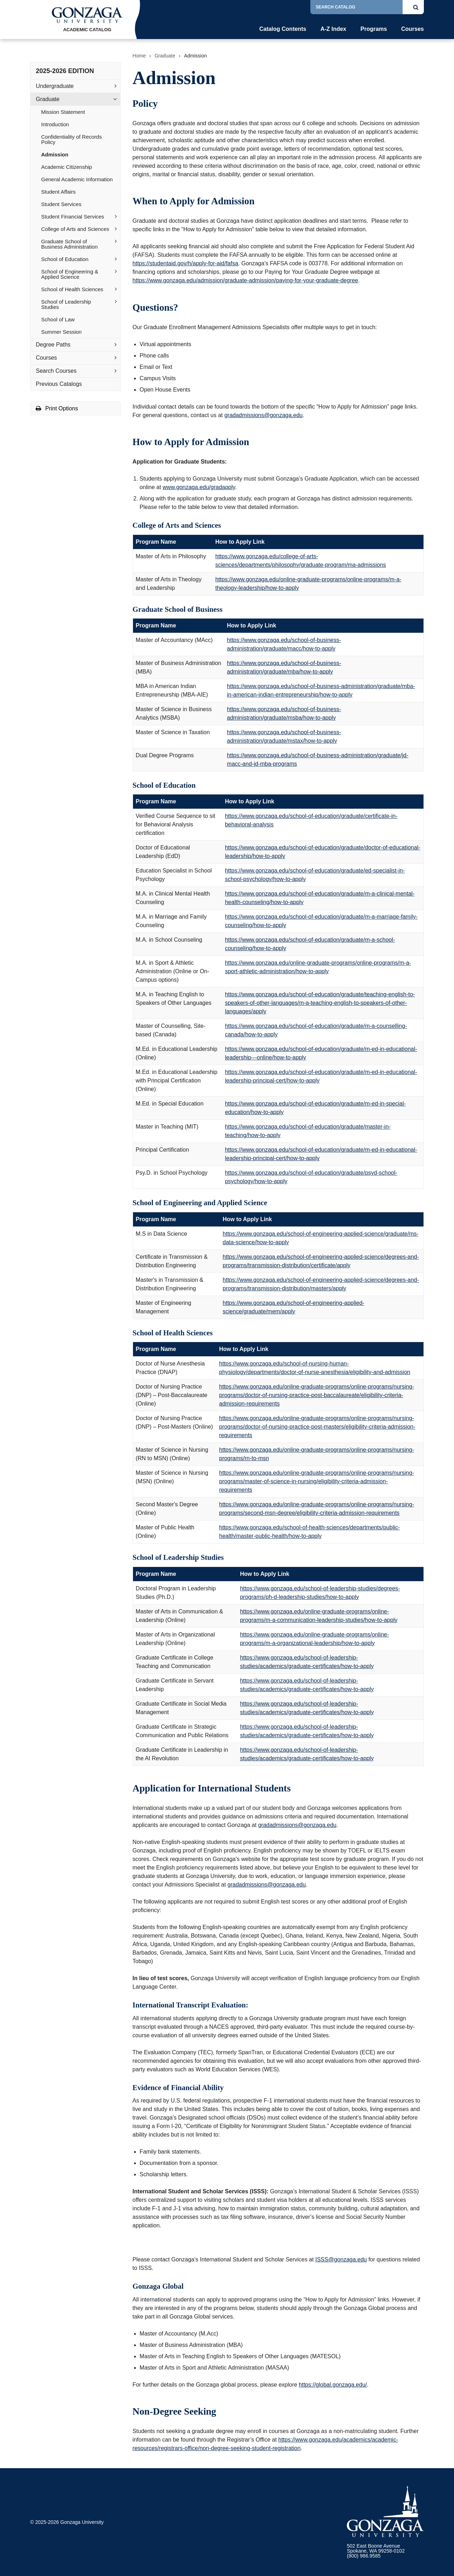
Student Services (61, 204)
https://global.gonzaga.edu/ (333, 2385)
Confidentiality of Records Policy (71, 139)
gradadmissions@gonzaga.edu (263, 415)
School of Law (57, 319)
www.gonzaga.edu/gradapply (199, 487)
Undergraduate (55, 86)
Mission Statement (63, 112)
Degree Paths (53, 345)
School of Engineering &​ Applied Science (69, 274)
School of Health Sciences (72, 289)
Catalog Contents (282, 29)
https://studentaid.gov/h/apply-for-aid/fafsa (185, 263)
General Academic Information (77, 179)
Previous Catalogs (59, 384)
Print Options (57, 408)
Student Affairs (58, 192)
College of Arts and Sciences (75, 229)
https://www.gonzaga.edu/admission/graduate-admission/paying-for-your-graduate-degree (245, 280)
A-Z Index (333, 29)
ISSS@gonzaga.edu (341, 2259)
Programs (373, 29)
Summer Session (61, 332)
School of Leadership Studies (66, 304)
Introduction (55, 124)
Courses (412, 29)
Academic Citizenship (66, 167)
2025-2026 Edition (65, 70)
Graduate (48, 99)
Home (139, 55)
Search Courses (56, 371)
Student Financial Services (72, 217)
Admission (54, 154)
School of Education (64, 259)
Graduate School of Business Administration (69, 244)
